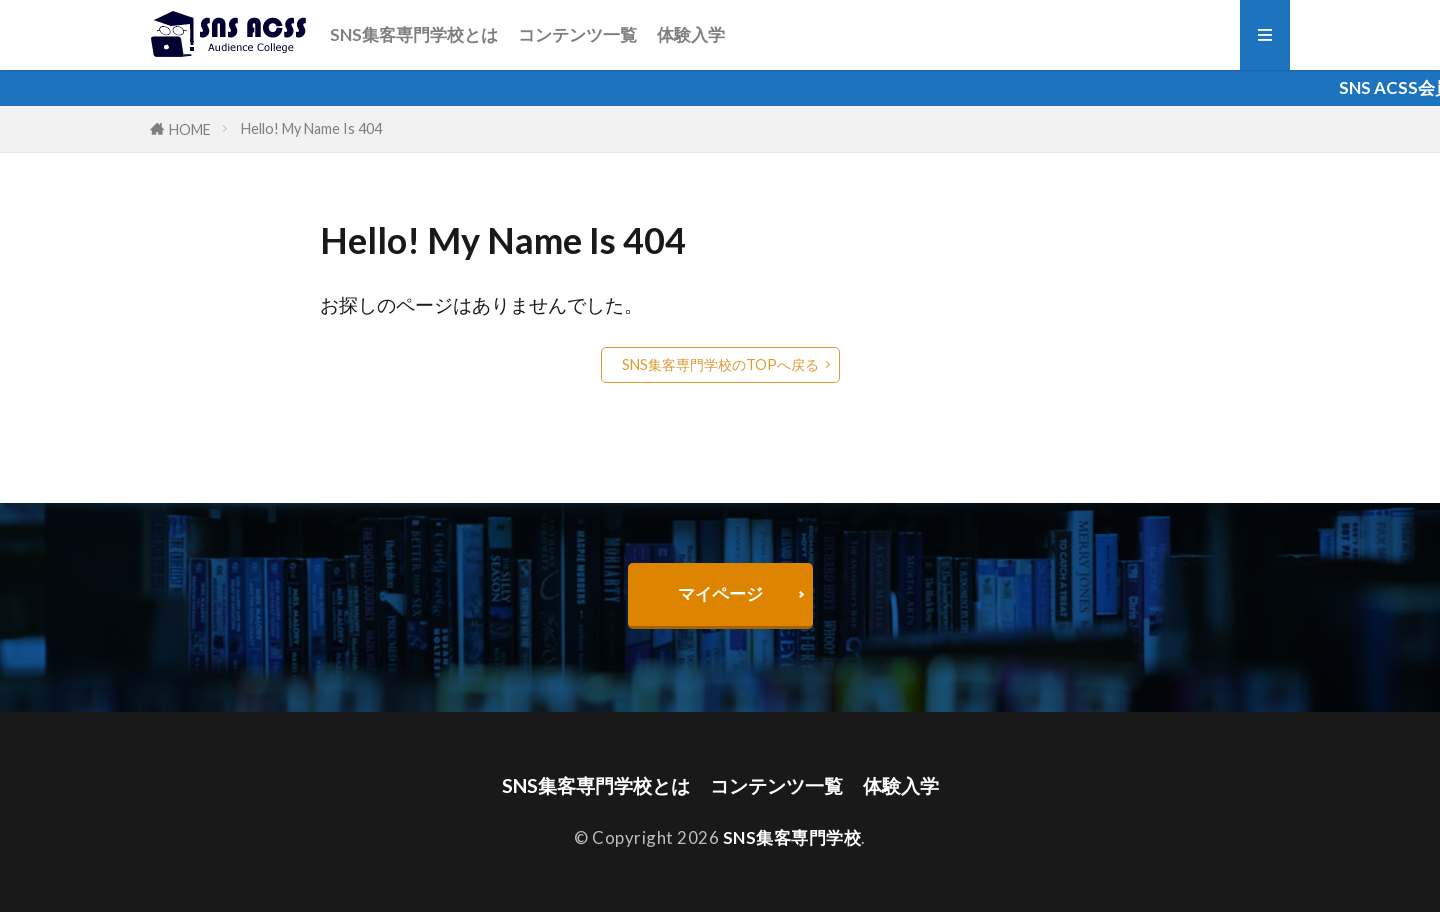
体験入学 (691, 34)
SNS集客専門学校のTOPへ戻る (720, 364)
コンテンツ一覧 (577, 34)
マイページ (720, 593)
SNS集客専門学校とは (414, 34)
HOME (190, 129)
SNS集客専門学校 (792, 837)
